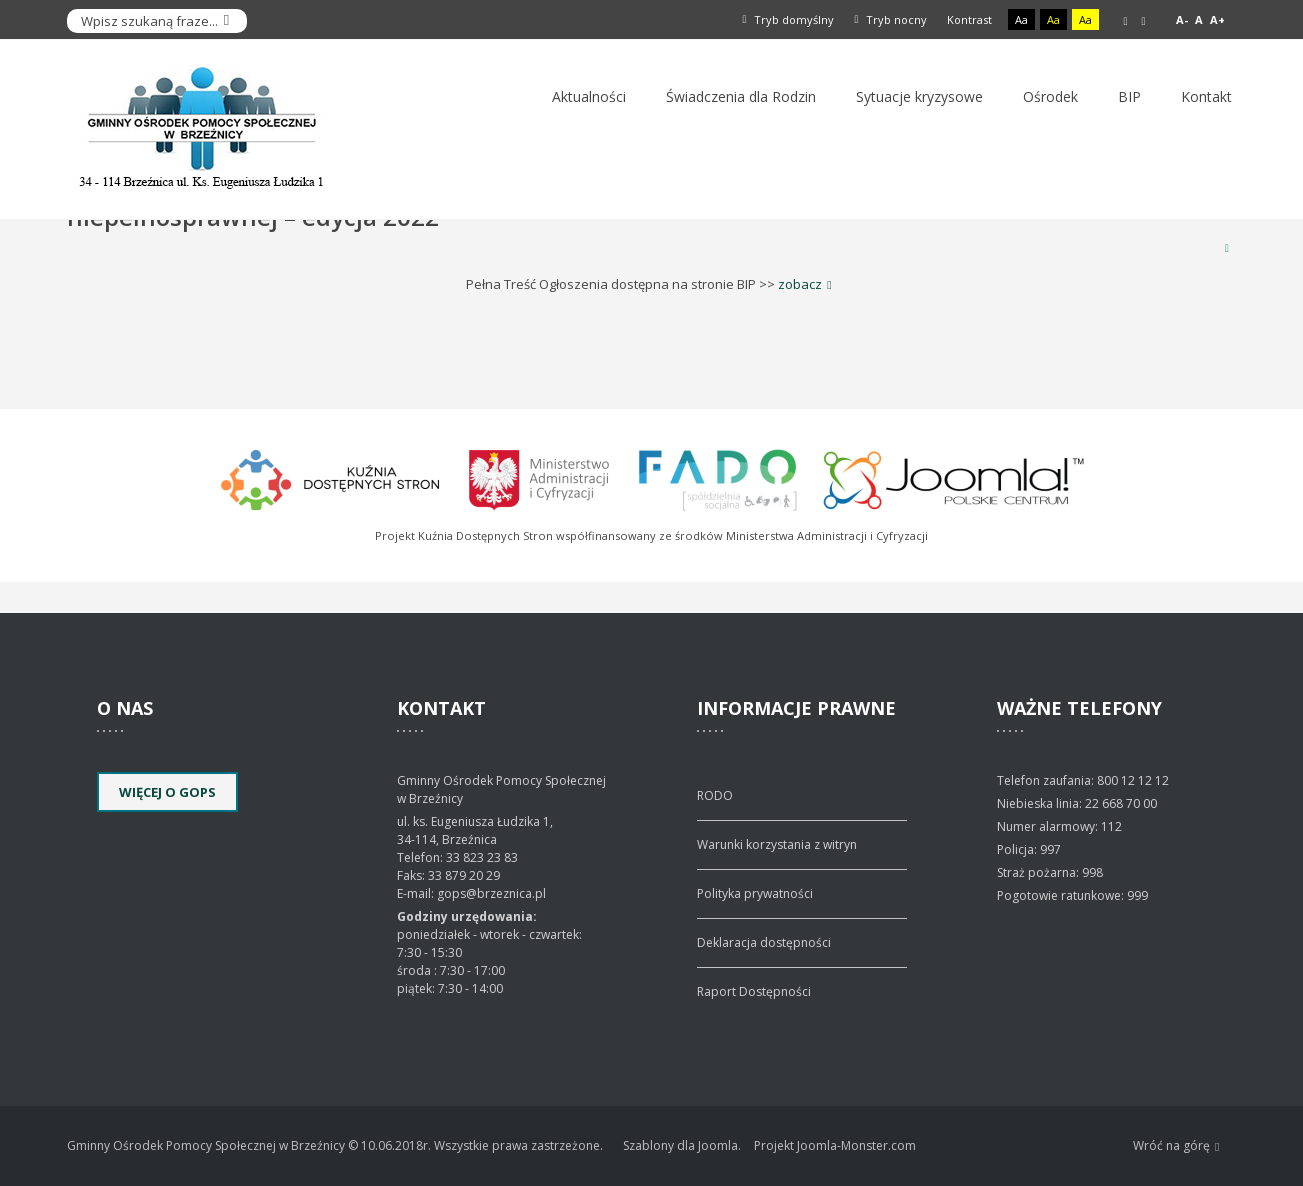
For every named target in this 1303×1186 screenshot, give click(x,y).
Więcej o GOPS (167, 792)
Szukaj (227, 21)
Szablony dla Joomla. (682, 1145)
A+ (1217, 19)
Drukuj (1227, 247)
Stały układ (1125, 21)
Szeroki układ (1143, 21)
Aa (1021, 19)
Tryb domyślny (788, 19)
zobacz (800, 284)
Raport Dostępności (754, 991)
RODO (715, 795)
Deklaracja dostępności (764, 942)
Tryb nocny (890, 19)
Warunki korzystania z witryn (777, 844)
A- (1182, 19)
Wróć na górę (1176, 1146)
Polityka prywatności (755, 893)
